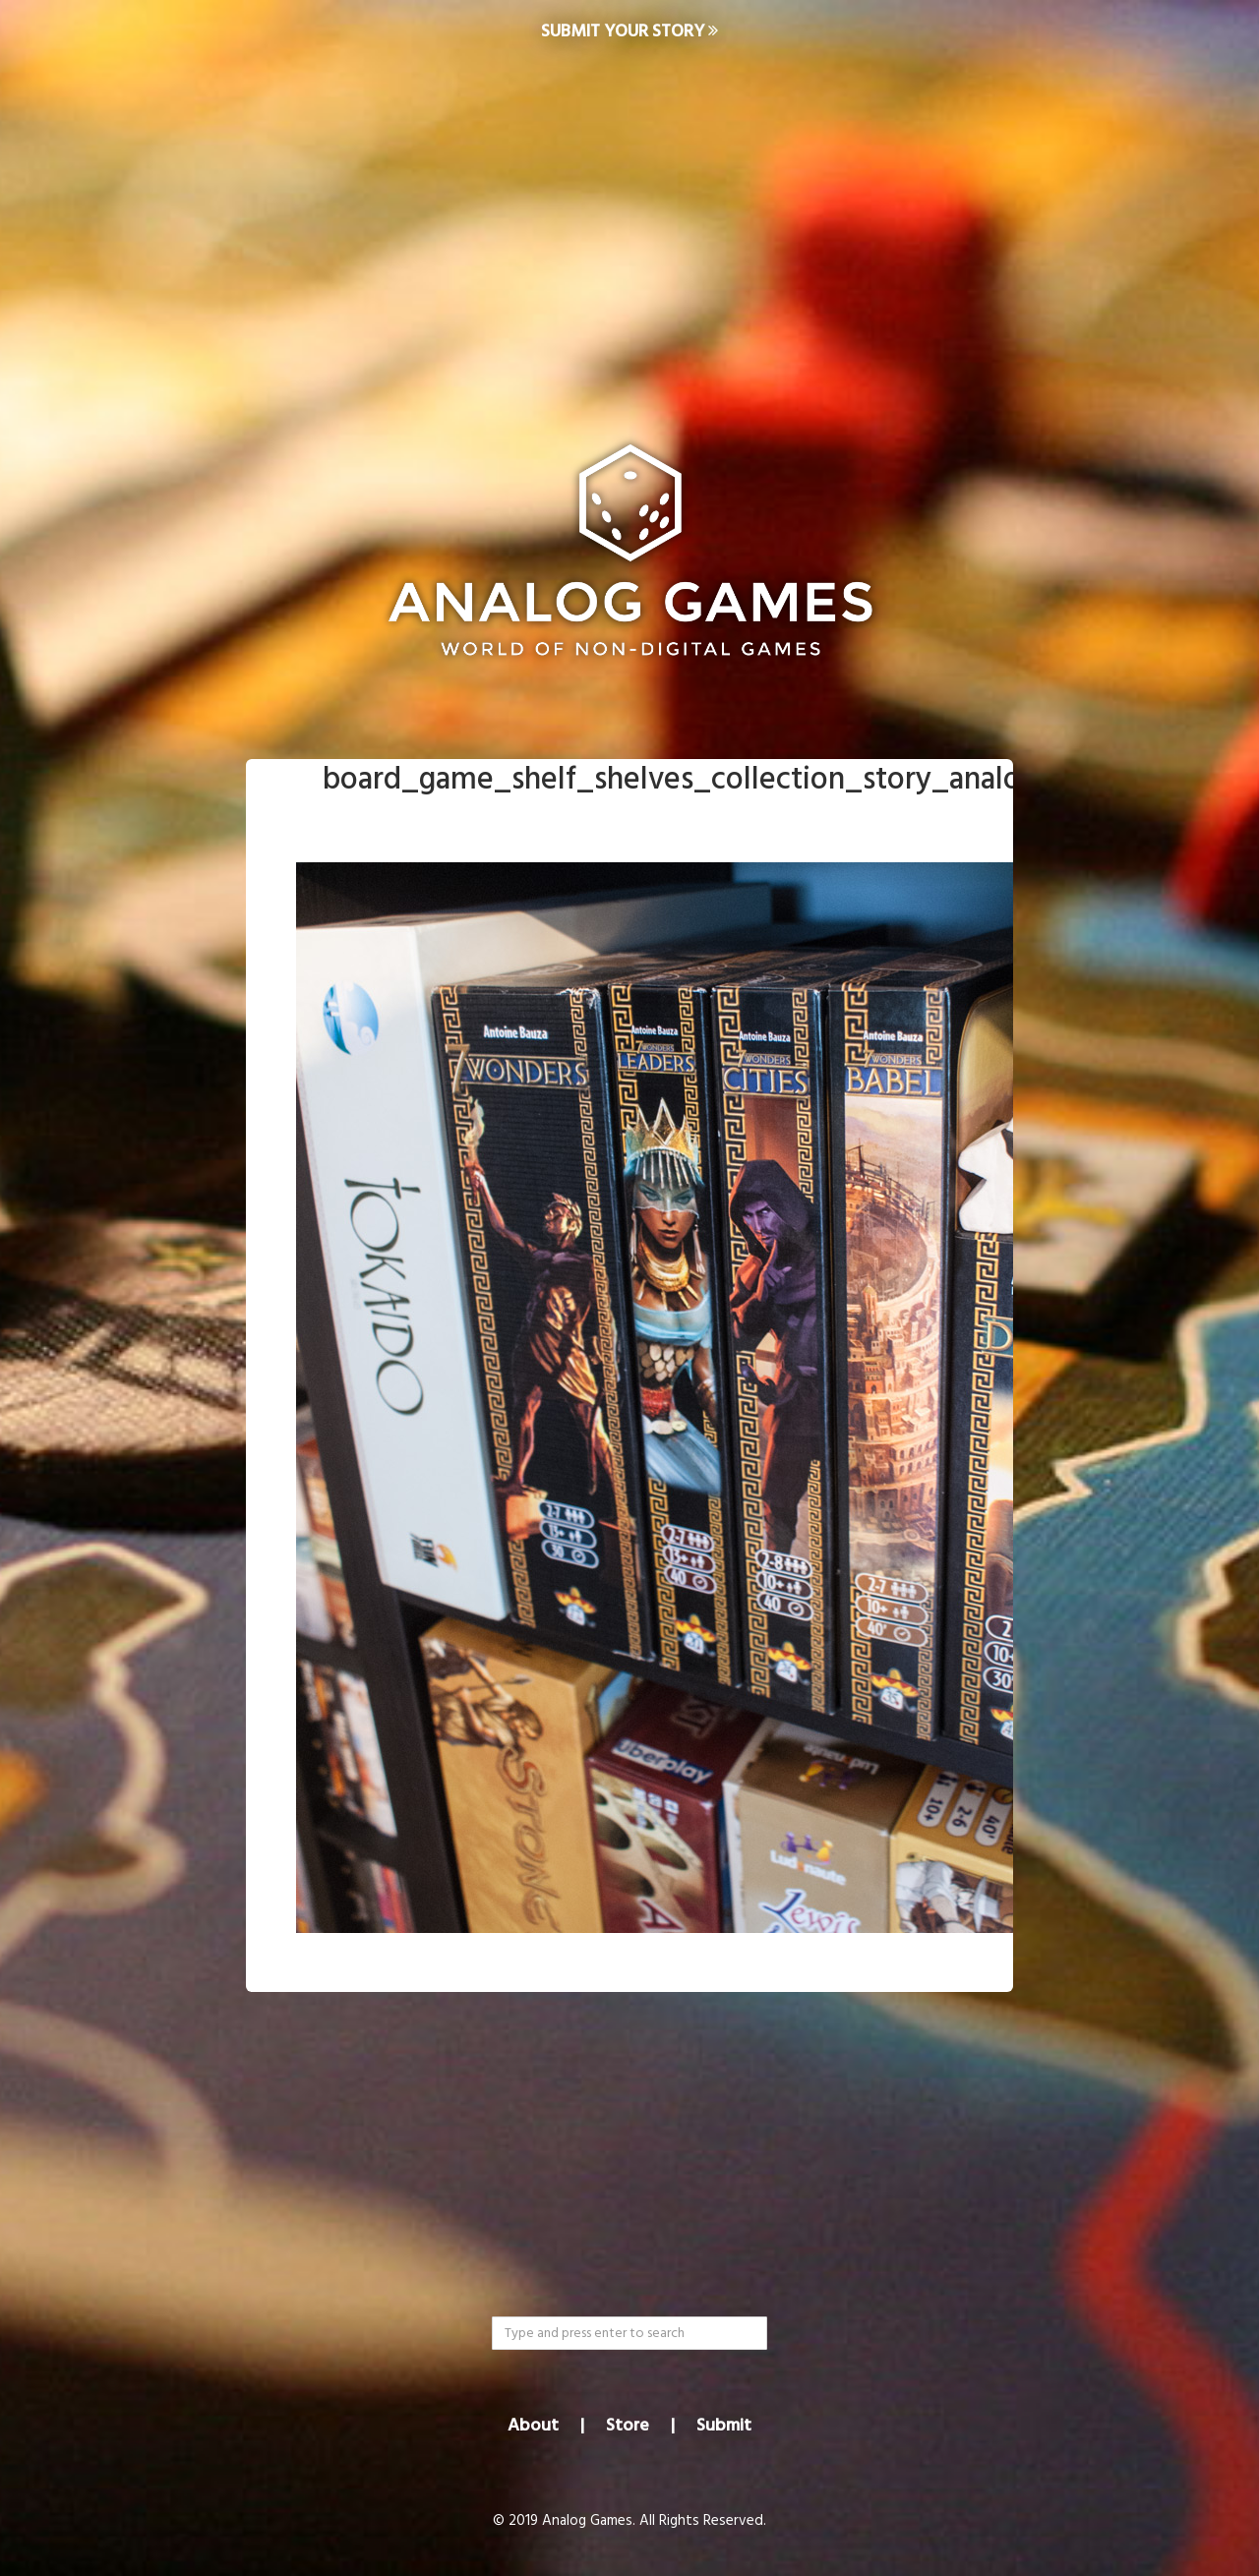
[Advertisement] (629, 222)
